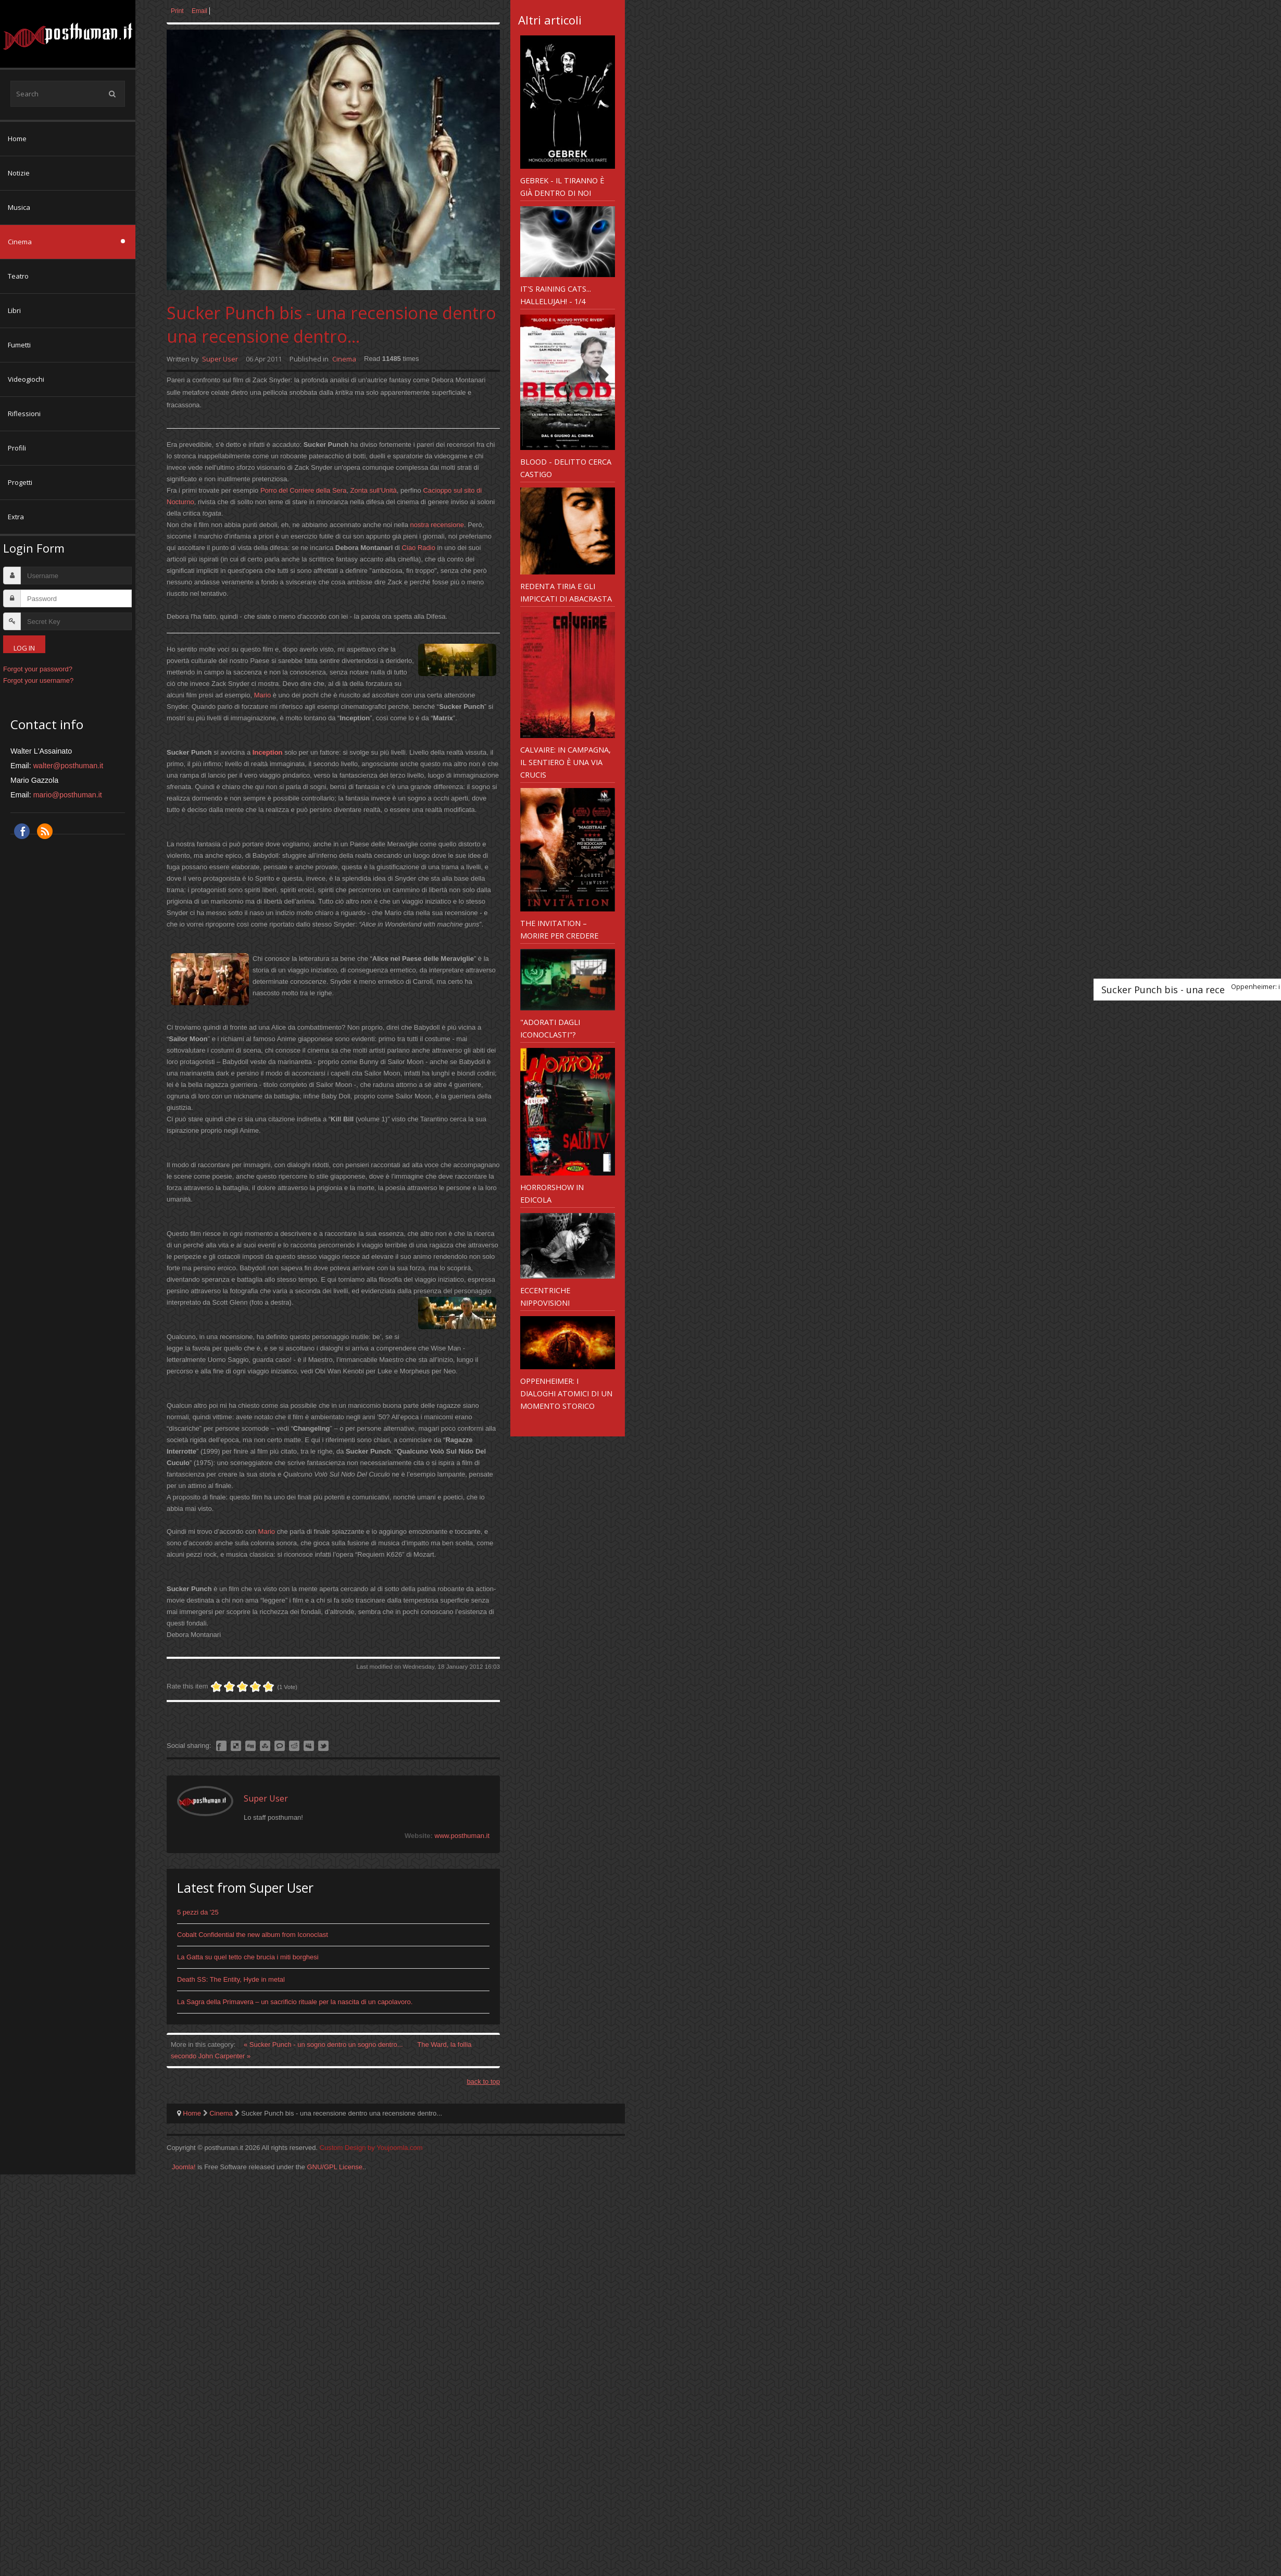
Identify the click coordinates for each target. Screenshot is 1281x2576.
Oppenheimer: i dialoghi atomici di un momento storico (566, 1393)
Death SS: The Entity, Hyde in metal (231, 1979)
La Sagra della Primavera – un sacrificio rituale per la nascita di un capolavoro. (294, 2002)
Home (17, 138)
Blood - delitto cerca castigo (565, 467)
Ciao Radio (418, 548)
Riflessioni (24, 413)
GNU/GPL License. (335, 2167)
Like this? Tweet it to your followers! (323, 1746)
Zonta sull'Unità (373, 490)
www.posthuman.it (462, 1836)
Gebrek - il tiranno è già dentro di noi (562, 186)
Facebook (22, 831)
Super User (220, 359)
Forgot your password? (37, 669)
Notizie (19, 173)
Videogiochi (26, 379)
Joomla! (184, 2167)
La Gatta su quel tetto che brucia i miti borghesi (248, 1957)
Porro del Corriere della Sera (303, 490)
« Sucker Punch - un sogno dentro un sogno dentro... (324, 2044)
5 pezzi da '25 (198, 1912)
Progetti (20, 482)
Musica (19, 207)
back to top (483, 2081)
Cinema (20, 241)
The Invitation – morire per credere (559, 929)
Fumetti (19, 344)
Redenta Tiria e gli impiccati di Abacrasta (566, 592)
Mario (262, 695)
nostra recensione (437, 525)
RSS (45, 831)
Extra (16, 516)
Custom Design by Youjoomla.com (371, 2148)
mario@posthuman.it (67, 795)
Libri (14, 310)
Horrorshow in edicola (552, 1193)
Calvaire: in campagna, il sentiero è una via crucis (565, 762)
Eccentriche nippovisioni (545, 1296)
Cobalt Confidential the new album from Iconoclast (252, 1935)
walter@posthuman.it (68, 765)
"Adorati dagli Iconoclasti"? (550, 1028)
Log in (24, 648)
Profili (17, 448)
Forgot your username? (38, 680)
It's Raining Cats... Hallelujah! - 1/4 (555, 294)
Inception (268, 752)
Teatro (18, 276)
